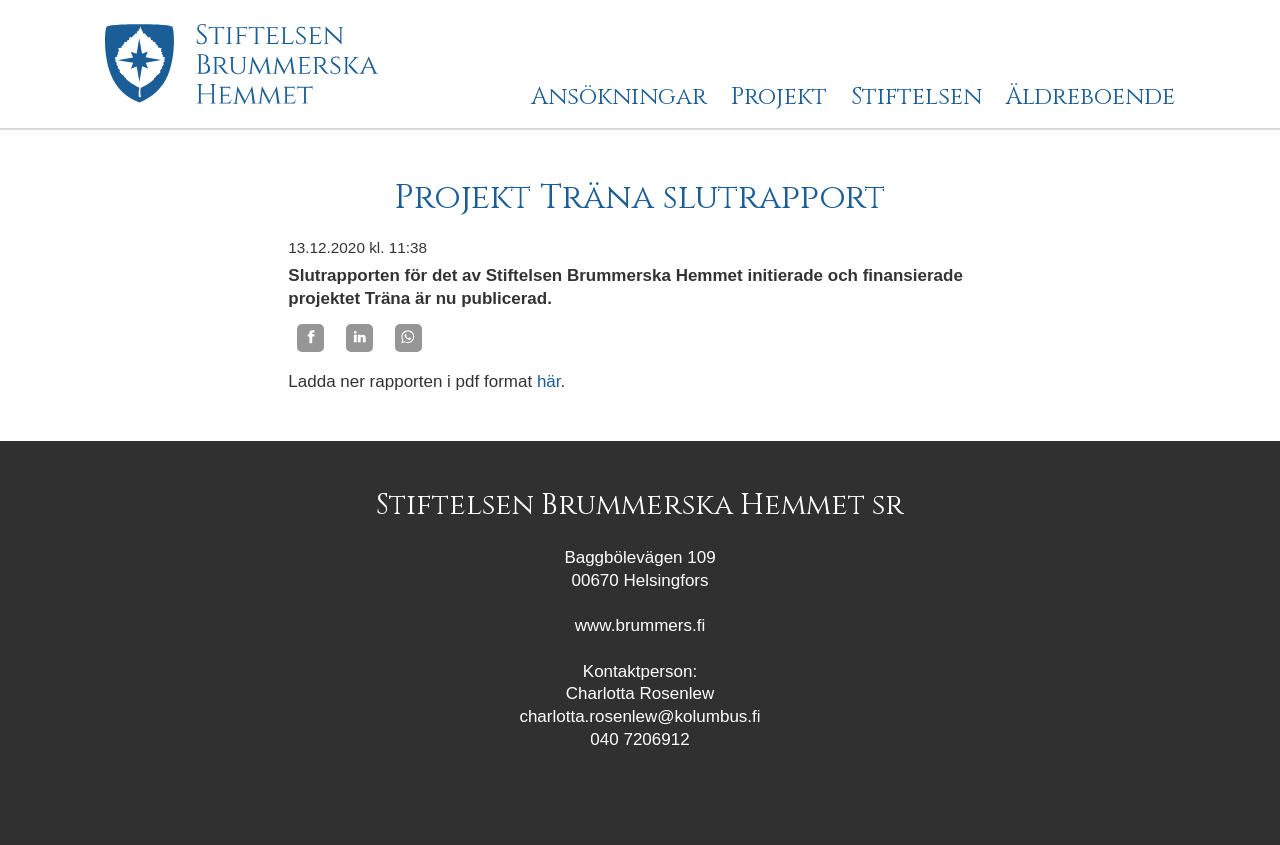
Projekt (779, 98)
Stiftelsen (916, 98)
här (549, 381)
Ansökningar (619, 98)
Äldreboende (1090, 98)
